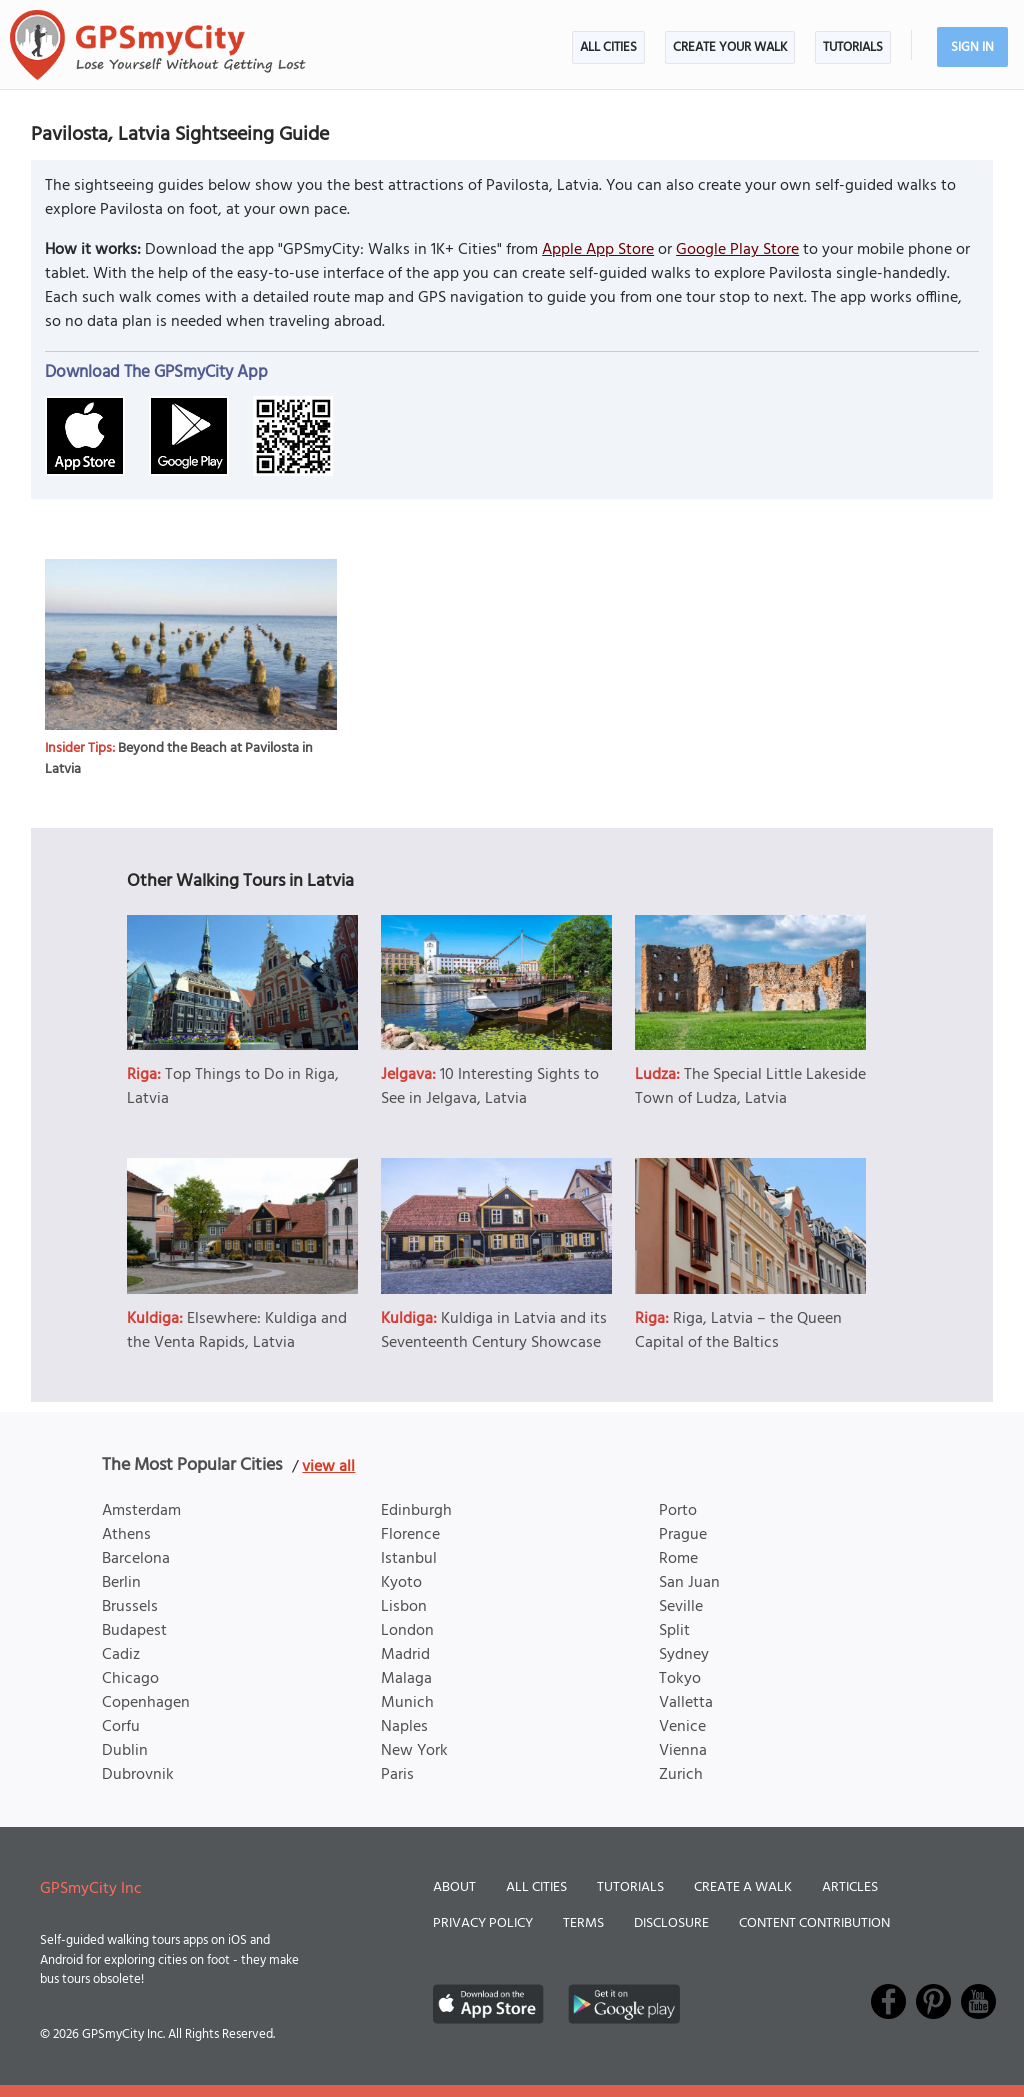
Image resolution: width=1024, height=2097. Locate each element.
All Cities (608, 47)
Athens (126, 1535)
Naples (404, 1727)
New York (414, 1751)
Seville (681, 1607)
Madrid (405, 1655)
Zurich (681, 1775)
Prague (683, 1535)
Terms (583, 1923)
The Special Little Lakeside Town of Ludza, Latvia (750, 1087)
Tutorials (853, 47)
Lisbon (404, 1607)
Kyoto (401, 1583)
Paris (397, 1775)
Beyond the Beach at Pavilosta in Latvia (179, 759)
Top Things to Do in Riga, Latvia (233, 1087)
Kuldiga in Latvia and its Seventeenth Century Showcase (494, 1331)
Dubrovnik (138, 1775)
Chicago (130, 1679)
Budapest (134, 1631)
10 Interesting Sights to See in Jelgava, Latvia (490, 1087)
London (407, 1631)
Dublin (125, 1751)
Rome (678, 1559)
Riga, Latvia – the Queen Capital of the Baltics (738, 1331)
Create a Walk (743, 1887)
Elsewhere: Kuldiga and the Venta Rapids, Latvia (237, 1331)
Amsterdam (141, 1511)
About (454, 1887)
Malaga (406, 1679)
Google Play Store (737, 250)
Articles (850, 1887)
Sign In (972, 47)
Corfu (121, 1727)
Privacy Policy (483, 1923)
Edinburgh (416, 1511)
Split (674, 1631)
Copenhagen (146, 1703)
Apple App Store (598, 250)
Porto (678, 1511)
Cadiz (121, 1655)
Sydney (684, 1655)
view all (328, 1467)
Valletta (686, 1703)
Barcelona (136, 1559)
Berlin (121, 1583)
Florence (410, 1535)
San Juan (689, 1583)
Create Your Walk (730, 47)
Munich (407, 1703)
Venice (682, 1727)
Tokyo (680, 1679)
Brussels (130, 1607)
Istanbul (409, 1559)
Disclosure (671, 1923)
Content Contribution (814, 1923)
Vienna (683, 1751)
